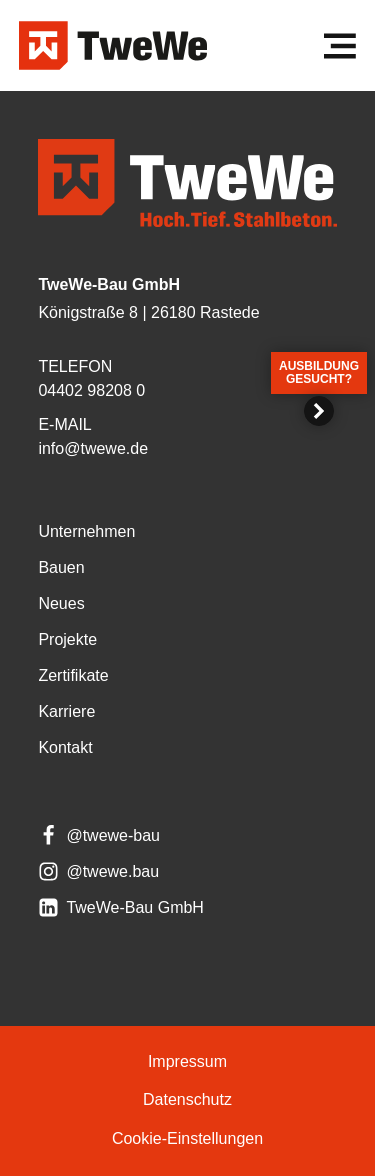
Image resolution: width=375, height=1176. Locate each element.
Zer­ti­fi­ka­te (73, 675)
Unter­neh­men (86, 531)
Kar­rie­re (66, 711)
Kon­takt (65, 747)
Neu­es (61, 603)
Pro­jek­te (67, 639)
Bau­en (61, 567)
